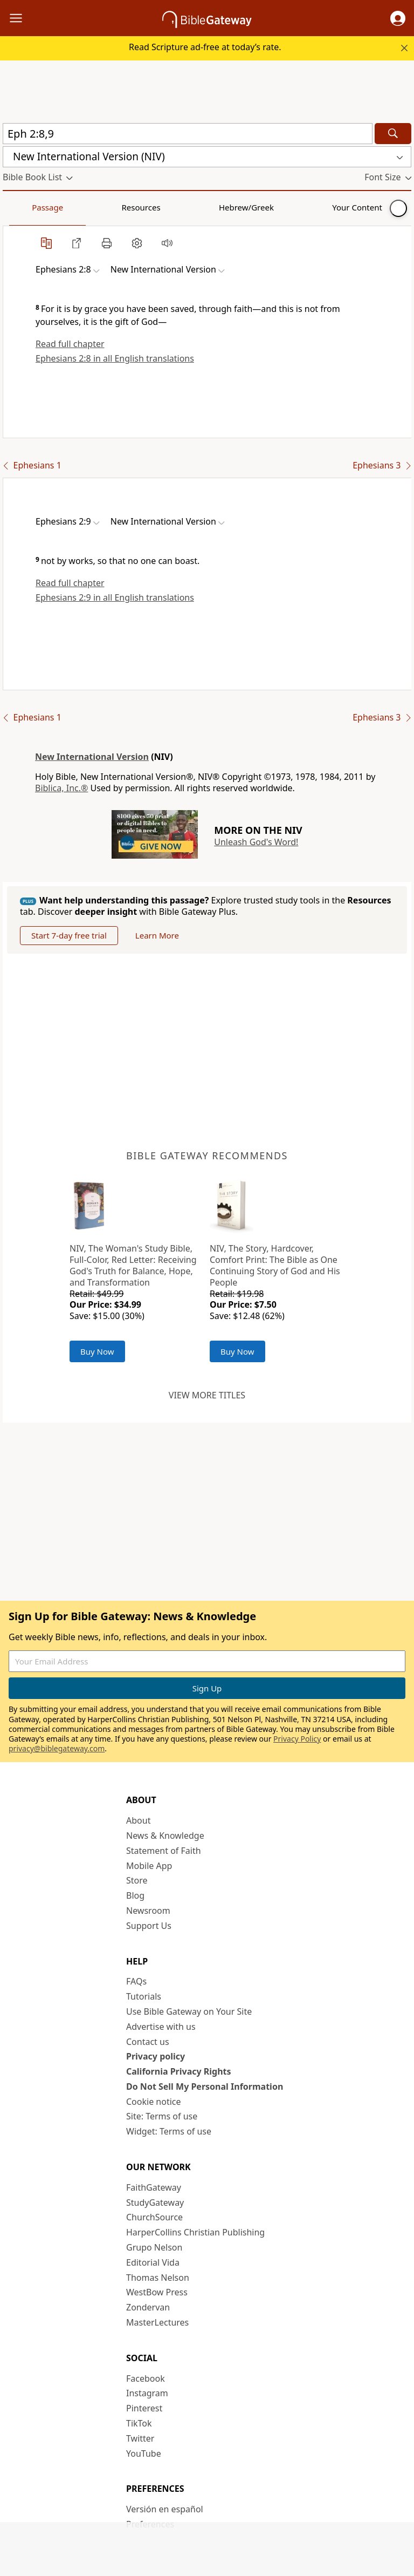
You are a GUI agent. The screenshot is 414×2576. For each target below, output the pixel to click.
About (138, 1820)
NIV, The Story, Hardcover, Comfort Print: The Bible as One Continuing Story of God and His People (275, 1265)
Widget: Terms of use (168, 2131)
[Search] (393, 133)
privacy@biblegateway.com (57, 1748)
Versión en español (164, 2509)
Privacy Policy (297, 1739)
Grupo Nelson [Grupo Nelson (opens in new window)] (154, 2247)
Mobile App (149, 1866)
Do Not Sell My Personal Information (204, 2086)
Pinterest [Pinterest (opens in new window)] (144, 2408)
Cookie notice (153, 2102)
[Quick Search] (187, 133)
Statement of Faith (163, 1851)
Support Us (148, 1926)
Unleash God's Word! (256, 842)
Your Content (213, 207)
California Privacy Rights (178, 2071)
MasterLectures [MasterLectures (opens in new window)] (157, 2322)
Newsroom (148, 1910)
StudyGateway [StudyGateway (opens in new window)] (155, 2202)
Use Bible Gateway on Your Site (189, 2011)
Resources (79, 207)
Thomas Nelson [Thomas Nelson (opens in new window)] (157, 2277)
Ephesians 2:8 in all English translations (115, 358)
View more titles (207, 1395)
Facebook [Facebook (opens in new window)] (145, 2378)
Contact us (147, 2042)
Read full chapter (70, 344)
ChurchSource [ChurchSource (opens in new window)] (154, 2217)
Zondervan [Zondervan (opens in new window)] (148, 2307)
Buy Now (97, 1351)
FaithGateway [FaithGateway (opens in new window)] (153, 2187)
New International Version (92, 757)
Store (137, 1880)
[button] (397, 18)
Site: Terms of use (161, 2116)
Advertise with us (161, 2027)
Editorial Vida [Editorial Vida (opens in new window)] (153, 2262)
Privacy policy (155, 2056)
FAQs (136, 1981)
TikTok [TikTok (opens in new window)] (139, 2423)
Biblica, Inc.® (61, 788)
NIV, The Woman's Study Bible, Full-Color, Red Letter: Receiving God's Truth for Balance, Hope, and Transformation (133, 1265)
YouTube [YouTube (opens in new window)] (143, 2453)
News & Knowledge (165, 1835)
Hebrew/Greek (143, 207)
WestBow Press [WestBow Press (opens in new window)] (157, 2292)
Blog (135, 1895)
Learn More (157, 935)
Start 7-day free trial (69, 935)
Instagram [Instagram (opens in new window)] (147, 2393)
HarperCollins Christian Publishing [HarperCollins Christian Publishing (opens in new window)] (195, 2232)
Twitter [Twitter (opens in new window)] (140, 2438)
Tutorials (143, 1996)
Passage (27, 207)
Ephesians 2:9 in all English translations (115, 597)
